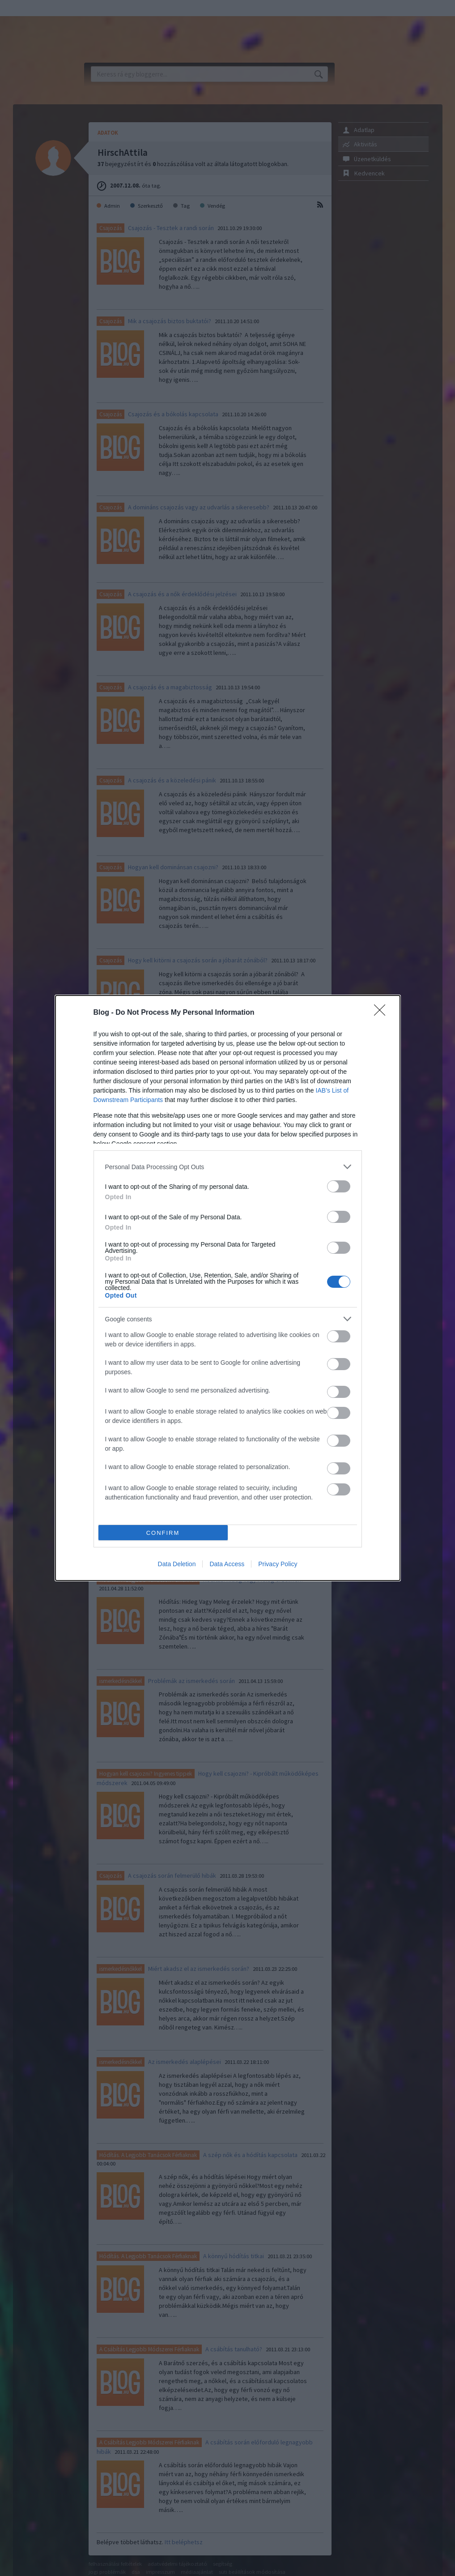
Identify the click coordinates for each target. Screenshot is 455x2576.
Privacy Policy (277, 1564)
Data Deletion (177, 1564)
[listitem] (227, 1166)
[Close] (382, 1012)
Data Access (226, 1564)
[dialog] (227, 1288)
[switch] (338, 1186)
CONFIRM (163, 1532)
